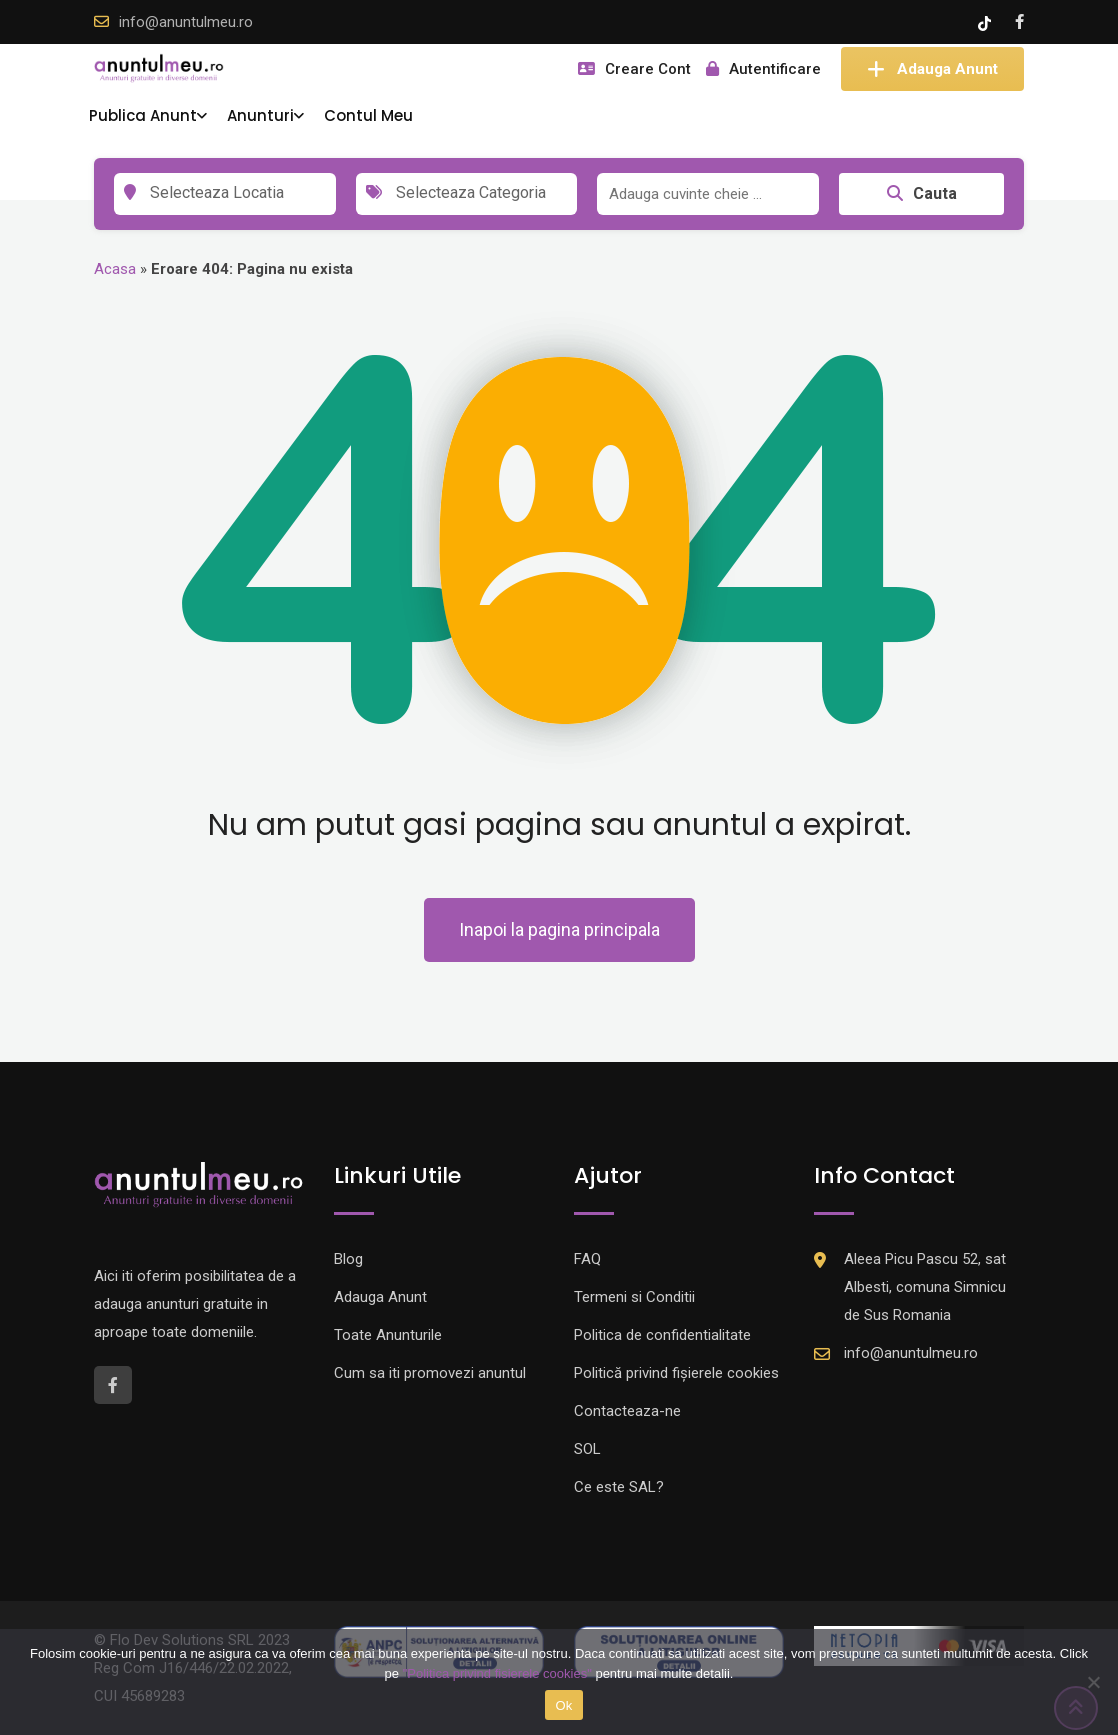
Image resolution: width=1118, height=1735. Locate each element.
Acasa (115, 269)
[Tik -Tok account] (986, 22)
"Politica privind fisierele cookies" (497, 1673)
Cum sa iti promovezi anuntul (430, 1373)
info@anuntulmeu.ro (186, 22)
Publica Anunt (143, 115)
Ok (563, 1705)
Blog (348, 1259)
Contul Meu (368, 115)
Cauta (922, 193)
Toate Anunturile (388, 1335)
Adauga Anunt (932, 69)
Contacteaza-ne (627, 1411)
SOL (587, 1449)
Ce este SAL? (619, 1487)
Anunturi (260, 115)
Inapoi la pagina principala (559, 929)
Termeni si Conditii (634, 1297)
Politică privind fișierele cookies (676, 1373)
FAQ (587, 1259)
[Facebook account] (1019, 22)
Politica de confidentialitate (662, 1335)
